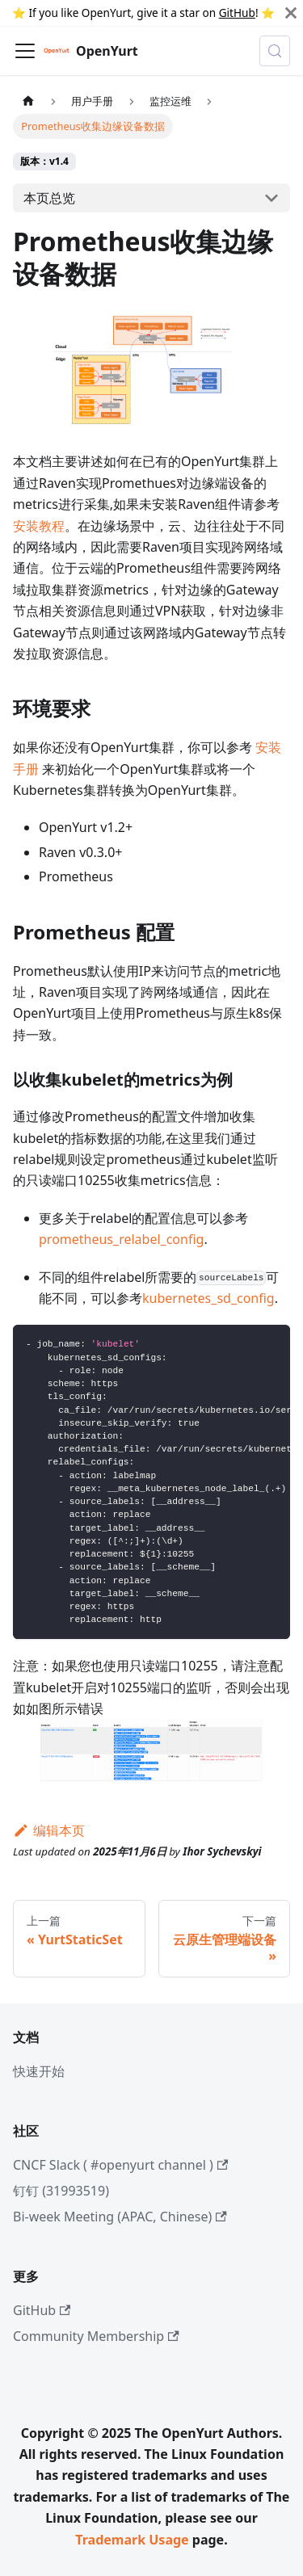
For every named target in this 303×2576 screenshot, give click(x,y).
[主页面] (28, 100)
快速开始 (39, 2071)
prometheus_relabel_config (121, 1239)
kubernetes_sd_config (208, 1298)
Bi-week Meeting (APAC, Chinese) (120, 2216)
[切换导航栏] (25, 51)
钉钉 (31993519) (61, 2191)
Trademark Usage (131, 2540)
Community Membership (96, 2336)
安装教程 (39, 526)
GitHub (237, 12)
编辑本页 (49, 1830)
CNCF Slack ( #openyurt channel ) (120, 2165)
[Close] (291, 13)
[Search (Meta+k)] (274, 51)
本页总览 (49, 198)
